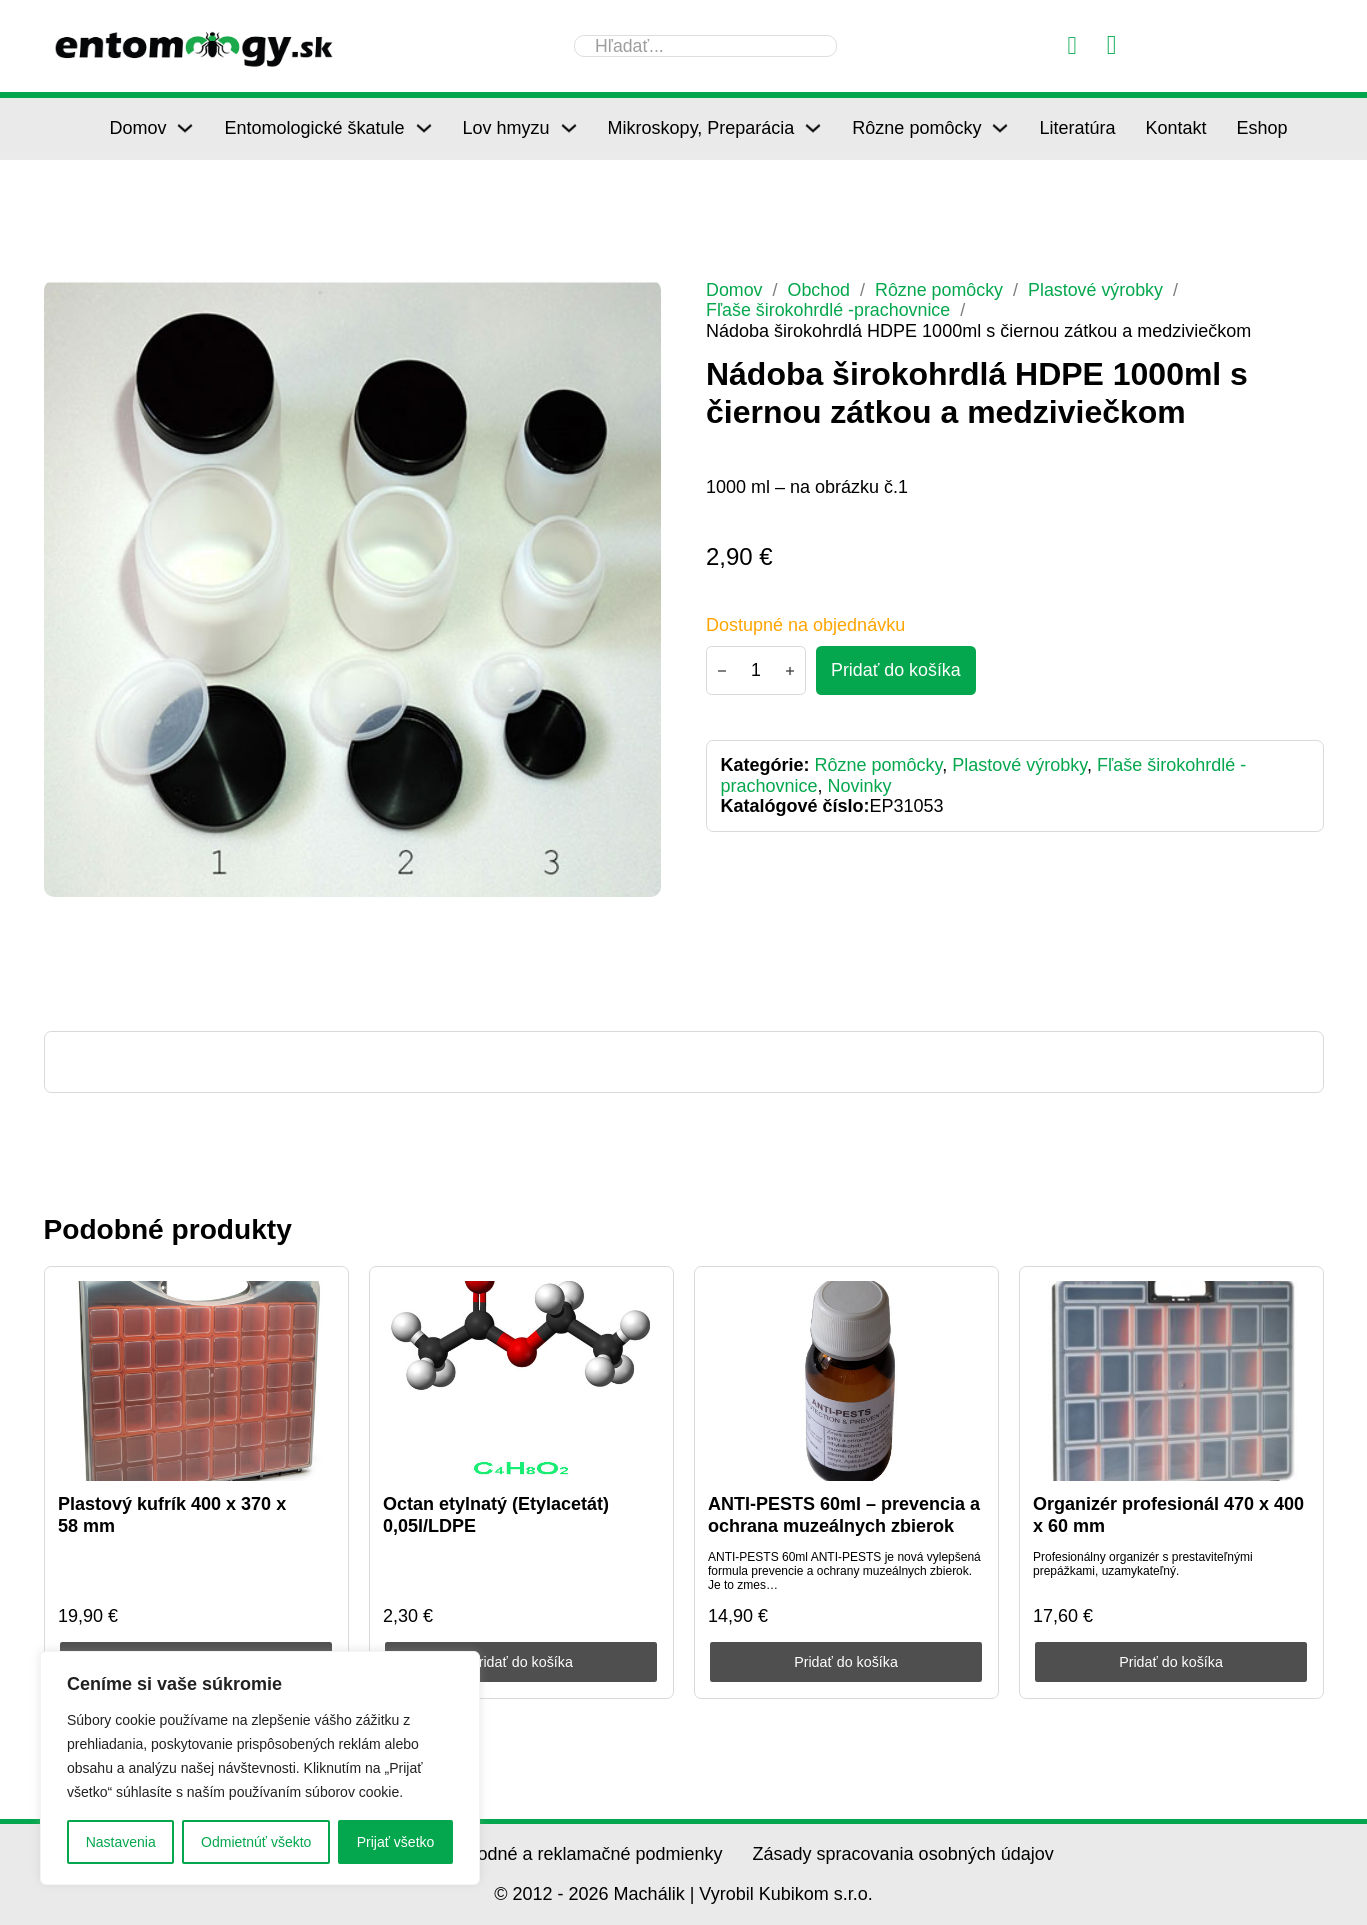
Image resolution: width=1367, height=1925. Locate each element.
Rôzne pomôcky (916, 128)
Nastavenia (121, 1842)
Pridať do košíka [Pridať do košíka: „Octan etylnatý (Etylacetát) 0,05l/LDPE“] (521, 1662)
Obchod (819, 290)
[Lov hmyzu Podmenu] (569, 128)
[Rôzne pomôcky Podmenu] (1000, 128)
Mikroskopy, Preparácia (701, 128)
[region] (260, 1768)
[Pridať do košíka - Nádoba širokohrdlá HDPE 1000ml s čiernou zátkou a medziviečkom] (896, 671)
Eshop (1262, 128)
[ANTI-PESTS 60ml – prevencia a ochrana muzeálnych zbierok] (846, 1381)
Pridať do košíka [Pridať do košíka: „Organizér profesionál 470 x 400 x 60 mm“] (1171, 1662)
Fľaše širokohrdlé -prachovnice (829, 310)
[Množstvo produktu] (756, 671)
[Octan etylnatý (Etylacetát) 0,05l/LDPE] (521, 1381)
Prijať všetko (396, 1842)
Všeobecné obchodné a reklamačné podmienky (532, 1854)
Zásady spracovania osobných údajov (903, 1854)
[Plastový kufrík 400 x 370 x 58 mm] (196, 1381)
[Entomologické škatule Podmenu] (424, 128)
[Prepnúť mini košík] (1112, 45)
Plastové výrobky (1098, 290)
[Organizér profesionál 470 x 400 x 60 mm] (1171, 1381)
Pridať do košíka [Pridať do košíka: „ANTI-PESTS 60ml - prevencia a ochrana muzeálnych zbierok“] (846, 1662)
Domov (137, 128)
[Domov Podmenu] (185, 128)
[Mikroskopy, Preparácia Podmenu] (813, 128)
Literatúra (1077, 128)
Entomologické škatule (314, 128)
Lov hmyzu (506, 128)
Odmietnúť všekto (256, 1842)
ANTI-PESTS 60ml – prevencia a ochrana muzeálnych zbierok (844, 1515)
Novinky (860, 786)
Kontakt (1175, 128)
